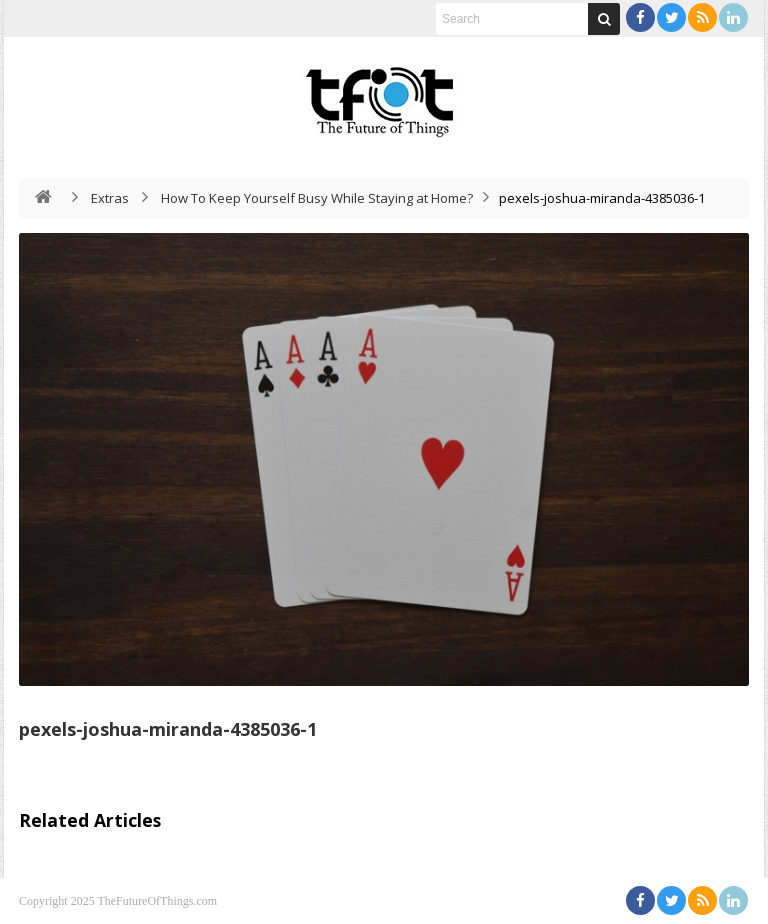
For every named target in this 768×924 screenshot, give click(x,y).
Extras (110, 198)
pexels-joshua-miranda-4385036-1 (168, 729)
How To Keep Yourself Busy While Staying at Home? (317, 198)
